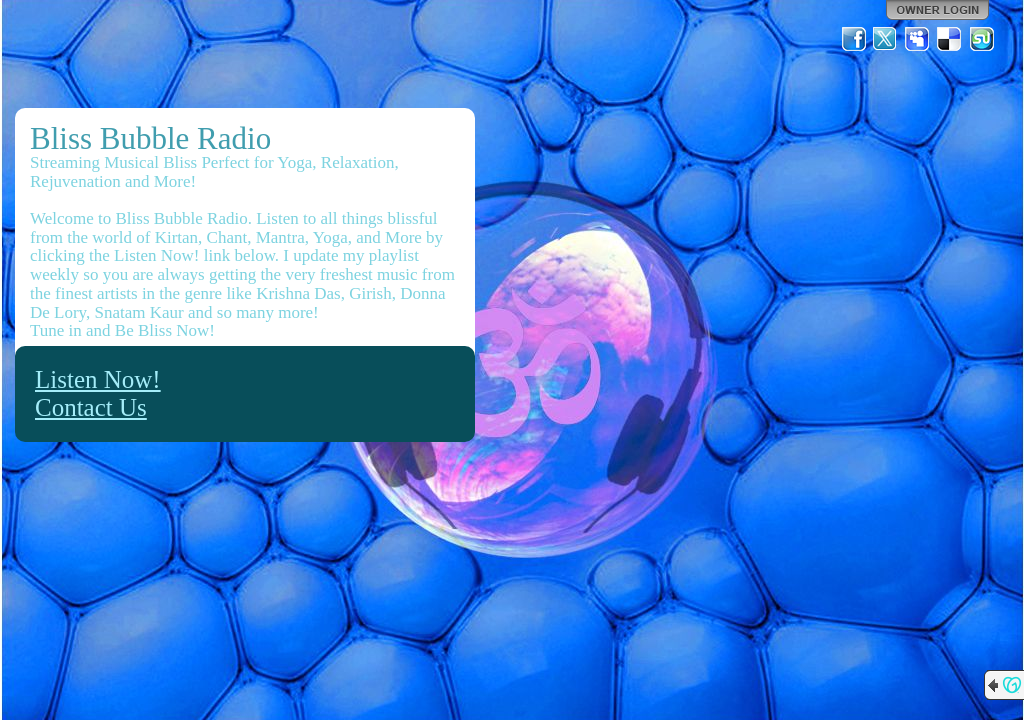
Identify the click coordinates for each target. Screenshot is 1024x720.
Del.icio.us (950, 39)
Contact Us (91, 407)
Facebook (854, 39)
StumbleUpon (982, 39)
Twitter (886, 39)
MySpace (918, 39)
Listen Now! (98, 379)
